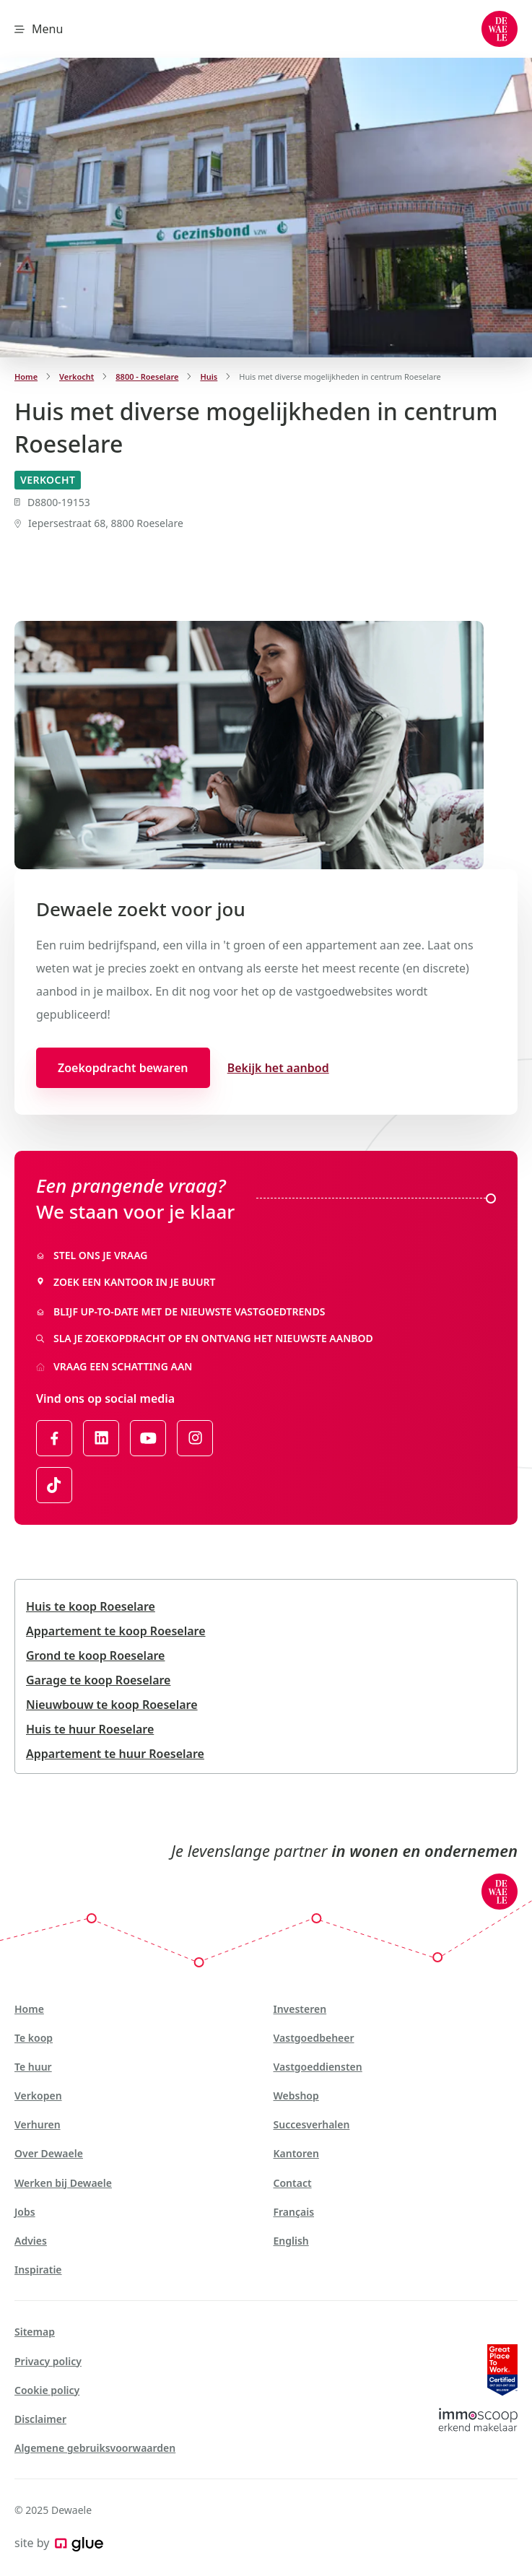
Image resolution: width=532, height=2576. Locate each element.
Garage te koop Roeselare (98, 1680)
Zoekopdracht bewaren (123, 1068)
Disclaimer (40, 2419)
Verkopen (38, 2095)
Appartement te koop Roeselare (116, 1631)
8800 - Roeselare (146, 377)
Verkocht (76, 377)
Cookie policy (46, 2390)
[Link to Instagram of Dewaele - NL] (194, 1438)
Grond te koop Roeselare (95, 1655)
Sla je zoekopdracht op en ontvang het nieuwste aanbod (204, 1338)
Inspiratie (38, 2269)
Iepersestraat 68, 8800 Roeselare (98, 523)
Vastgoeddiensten (318, 2067)
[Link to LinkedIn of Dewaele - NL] (101, 1438)
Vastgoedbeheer (314, 2038)
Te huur (33, 2067)
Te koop (33, 2038)
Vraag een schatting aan (114, 1366)
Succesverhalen (312, 2124)
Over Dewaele (48, 2153)
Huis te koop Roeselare (90, 1606)
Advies (30, 2241)
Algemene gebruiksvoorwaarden (94, 2448)
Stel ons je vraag (92, 1255)
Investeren (300, 2009)
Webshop (296, 2095)
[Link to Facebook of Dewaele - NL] (54, 1438)
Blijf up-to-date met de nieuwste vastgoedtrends (180, 1311)
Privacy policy (48, 2361)
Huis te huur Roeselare (90, 1729)
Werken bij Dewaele (63, 2183)
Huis (208, 377)
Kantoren (296, 2153)
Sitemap (34, 2331)
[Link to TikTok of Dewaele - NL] (54, 1485)
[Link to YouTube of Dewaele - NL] (148, 1438)
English (291, 2241)
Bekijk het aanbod (278, 1068)
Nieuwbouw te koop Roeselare (112, 1705)
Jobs (24, 2212)
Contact (293, 2183)
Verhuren (37, 2124)
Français (294, 2212)
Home (26, 377)
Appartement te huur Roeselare (115, 1754)
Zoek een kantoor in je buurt (126, 1282)
